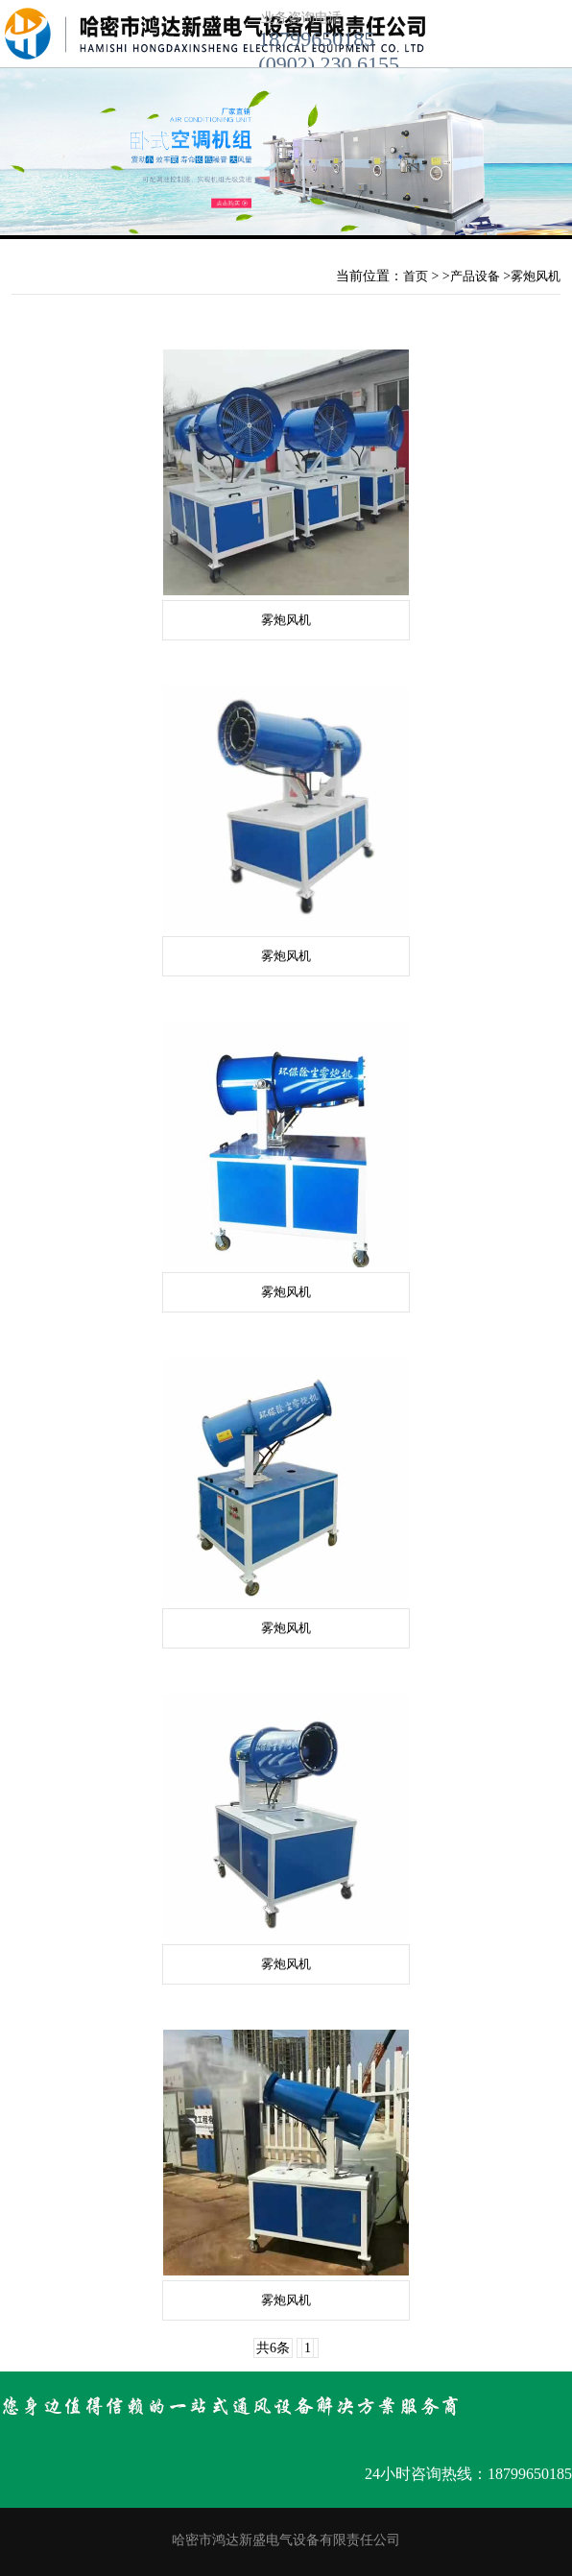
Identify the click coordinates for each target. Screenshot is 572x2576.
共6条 (273, 2348)
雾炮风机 (535, 276)
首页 (415, 276)
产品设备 (475, 276)
